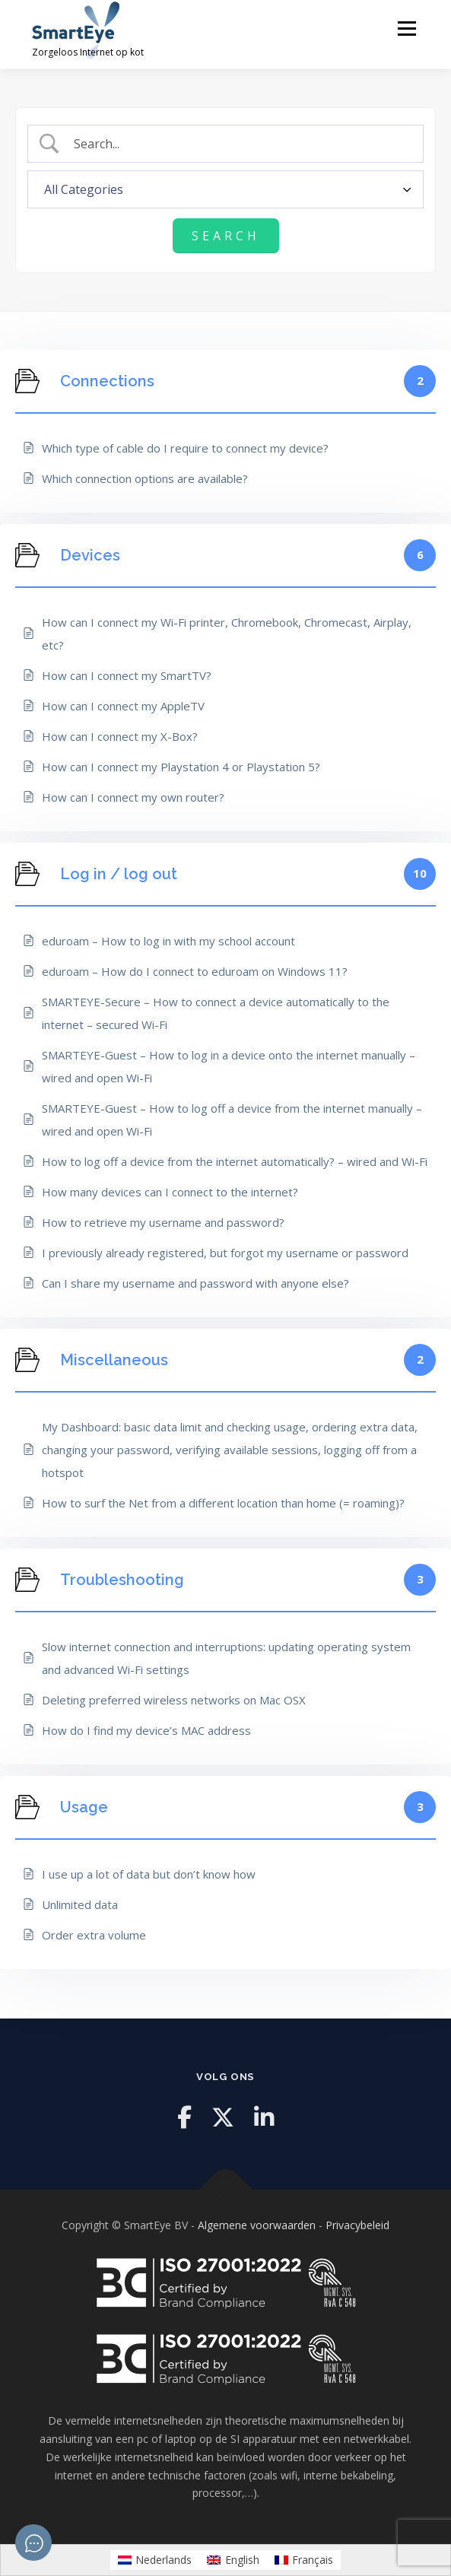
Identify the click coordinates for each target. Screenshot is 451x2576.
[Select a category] (225, 189)
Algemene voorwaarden (257, 2225)
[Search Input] (238, 143)
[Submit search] (226, 235)
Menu (406, 28)
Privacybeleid (357, 2225)
